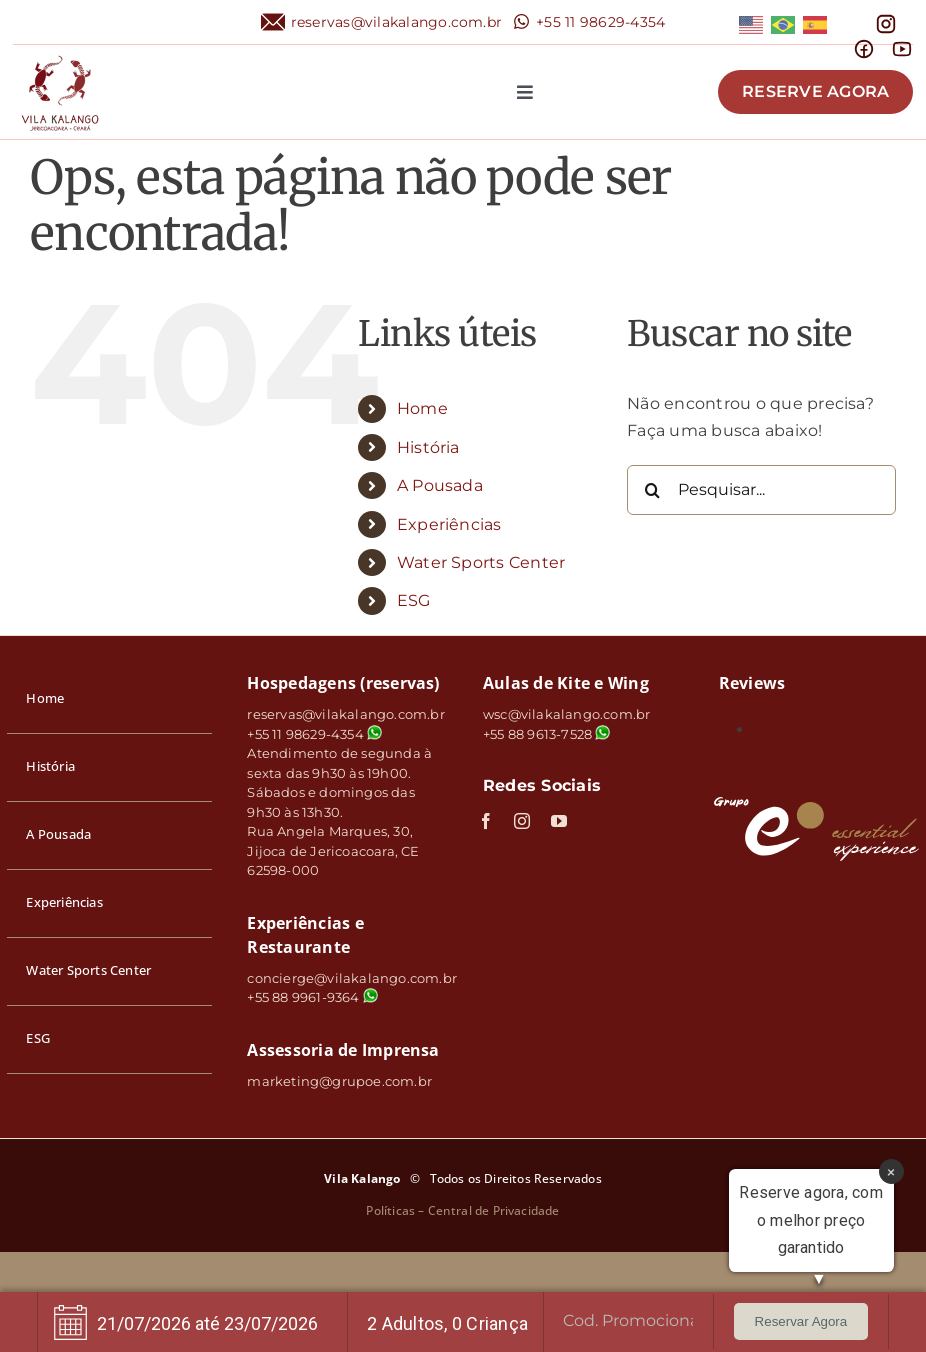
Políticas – (396, 1210)
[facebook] (486, 821)
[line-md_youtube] (902, 45)
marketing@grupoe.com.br (339, 1081)
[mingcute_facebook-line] (864, 45)
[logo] (60, 52)
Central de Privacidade (494, 1210)
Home (422, 408)
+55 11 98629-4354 (600, 22)
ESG (414, 600)
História (428, 447)
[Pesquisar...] (761, 490)
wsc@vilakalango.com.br (566, 714)
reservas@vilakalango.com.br (396, 22)
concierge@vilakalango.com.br (351, 978)
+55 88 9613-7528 (537, 734)
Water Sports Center (481, 562)
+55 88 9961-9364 (312, 997)
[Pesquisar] (652, 490)
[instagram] (522, 821)
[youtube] (559, 821)
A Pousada (440, 485)
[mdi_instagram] (886, 20)
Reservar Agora (801, 1321)
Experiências (449, 524)
